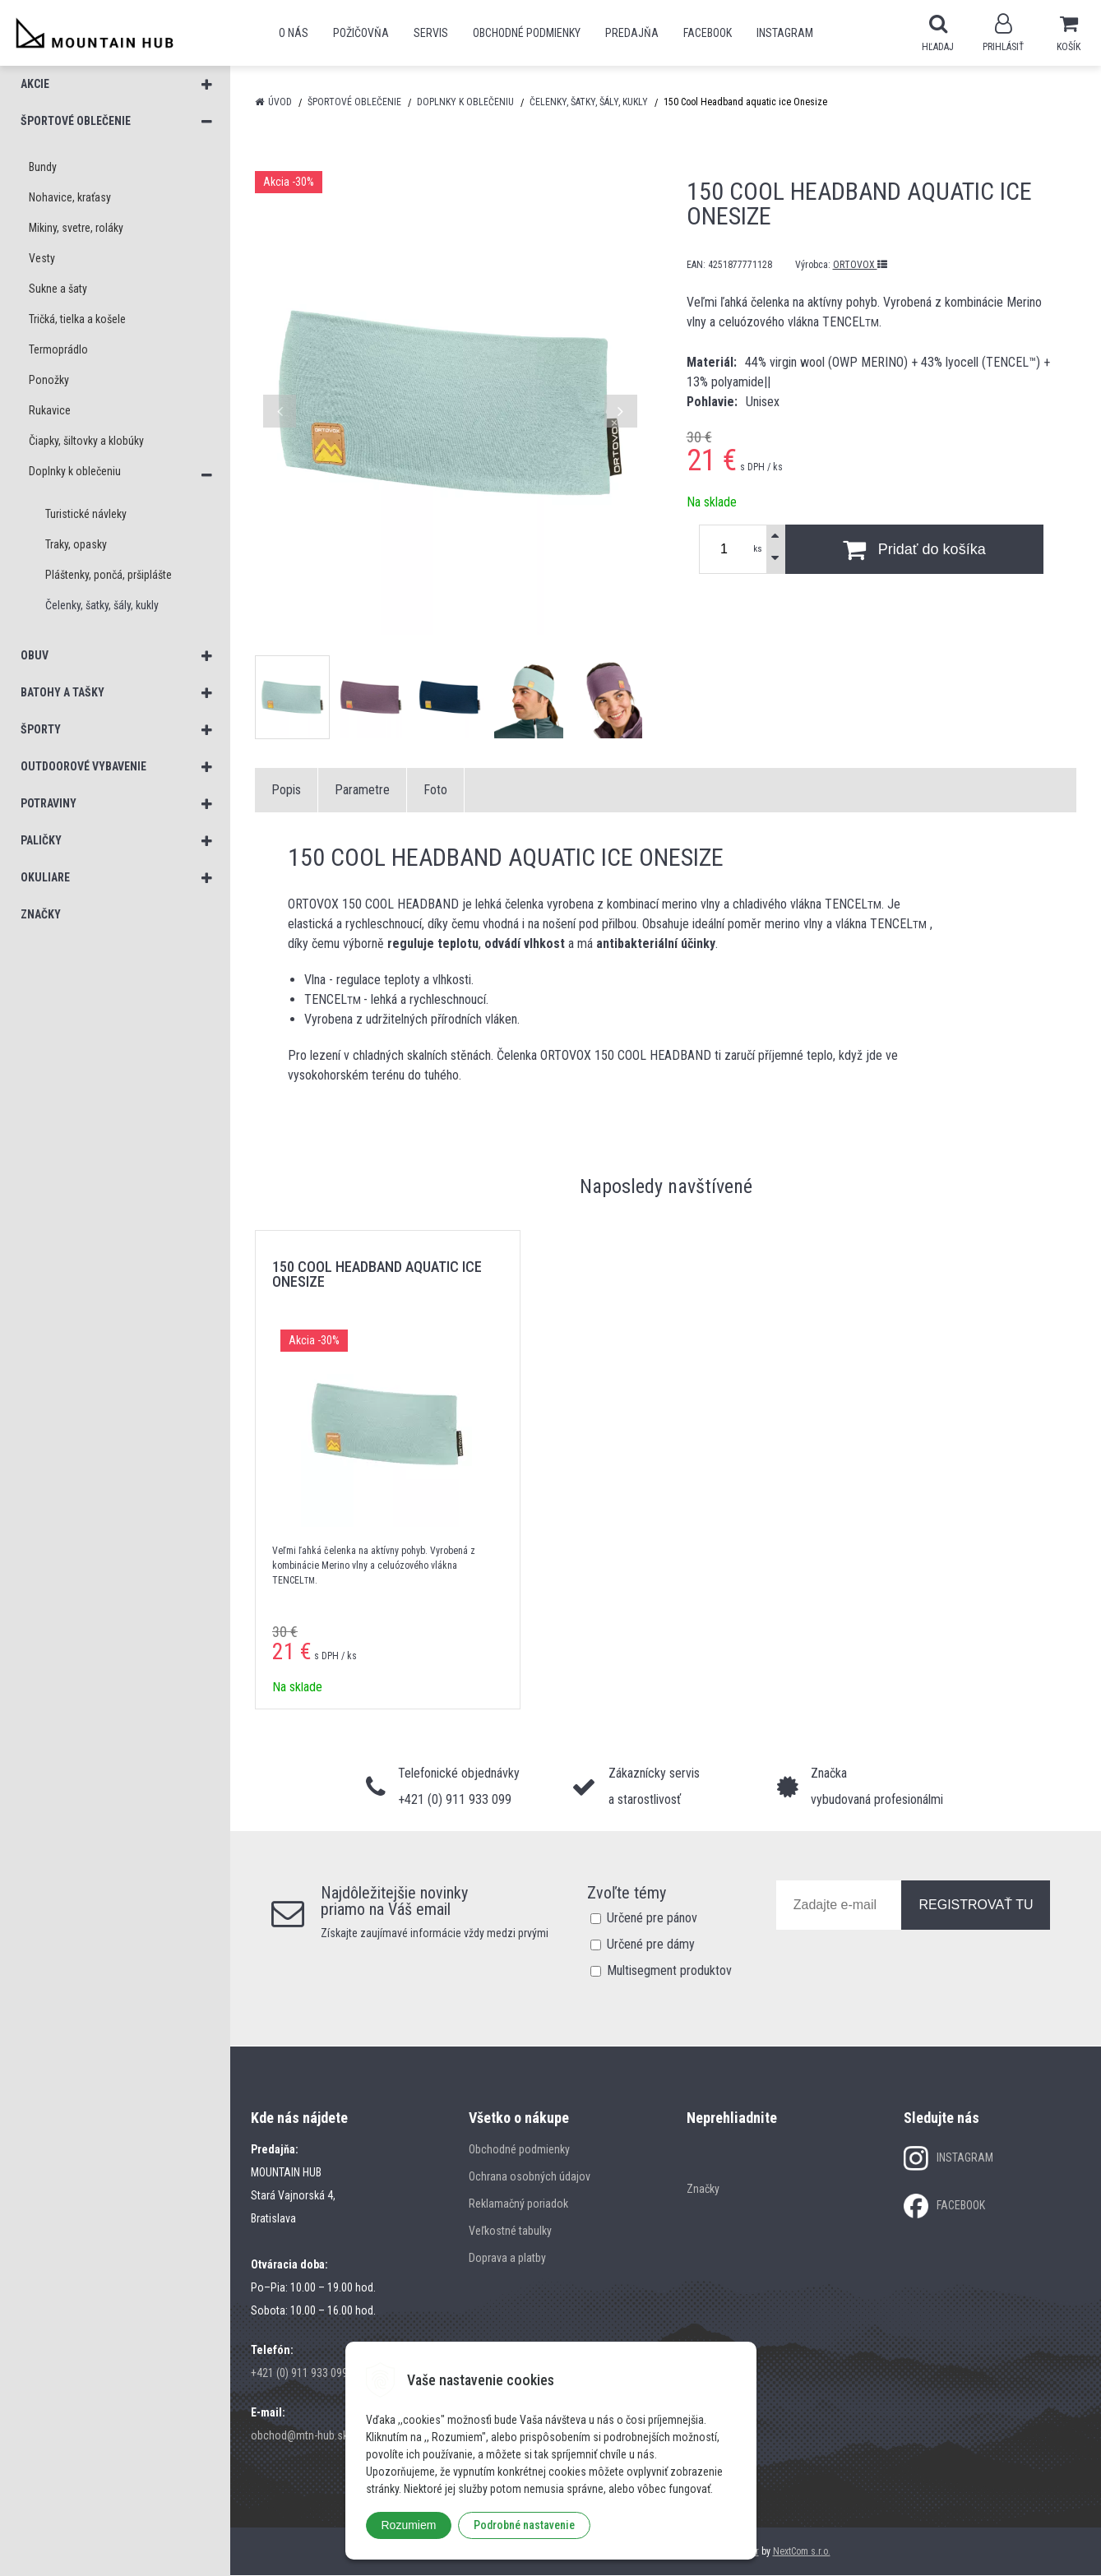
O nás (293, 32)
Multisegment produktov (669, 1971)
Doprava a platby (507, 2258)
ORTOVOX (860, 265)
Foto (435, 790)
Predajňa (632, 32)
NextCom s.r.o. (801, 2552)
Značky (703, 2189)
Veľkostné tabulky (510, 2231)
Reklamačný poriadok (518, 2204)
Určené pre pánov (652, 1918)
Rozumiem (409, 2525)
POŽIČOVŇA (361, 32)
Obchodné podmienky (527, 32)
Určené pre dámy (651, 1945)
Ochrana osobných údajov (529, 2177)
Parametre (362, 790)
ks (757, 549)
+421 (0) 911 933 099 (299, 2373)
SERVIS (431, 32)
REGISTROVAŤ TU (975, 1905)
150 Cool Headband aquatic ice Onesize (377, 1275)
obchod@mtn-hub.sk (299, 2436)
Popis (286, 790)
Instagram (784, 32)
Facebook (707, 32)
